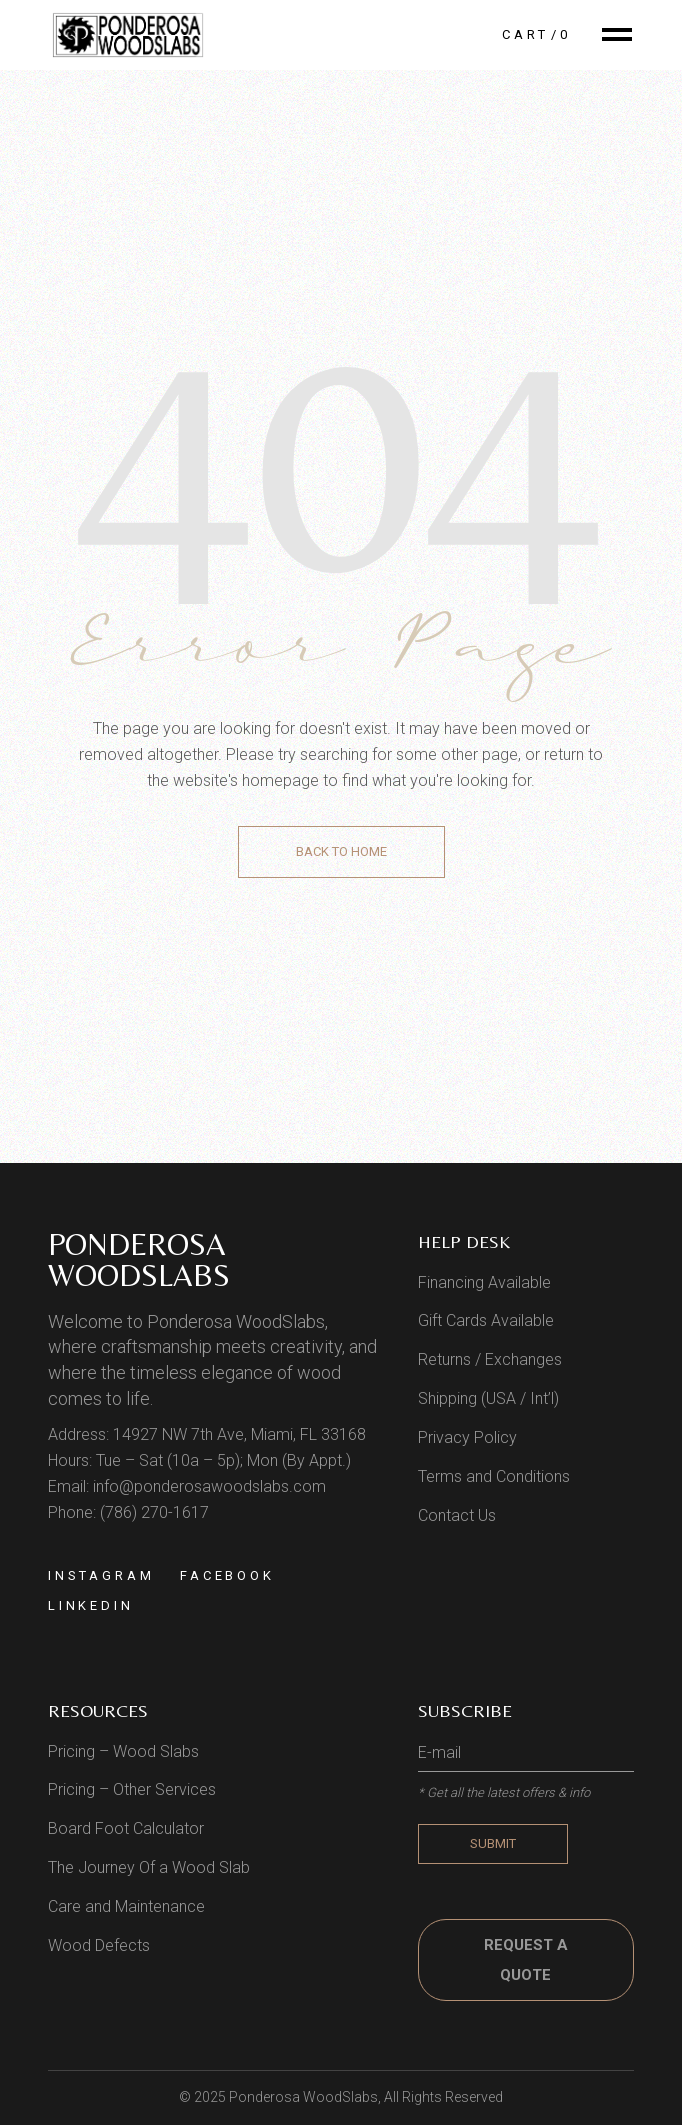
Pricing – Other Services (132, 1789)
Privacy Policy (467, 1437)
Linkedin (91, 1605)
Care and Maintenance (126, 1906)
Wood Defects (99, 1945)
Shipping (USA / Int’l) (488, 1398)
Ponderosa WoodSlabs (139, 1259)
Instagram (101, 1575)
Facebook (227, 1575)
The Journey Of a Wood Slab (149, 1867)
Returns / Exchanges (490, 1359)
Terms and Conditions (494, 1476)
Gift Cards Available (486, 1320)
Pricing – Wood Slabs (123, 1751)
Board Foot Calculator (126, 1828)
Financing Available (484, 1282)
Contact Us (457, 1515)
